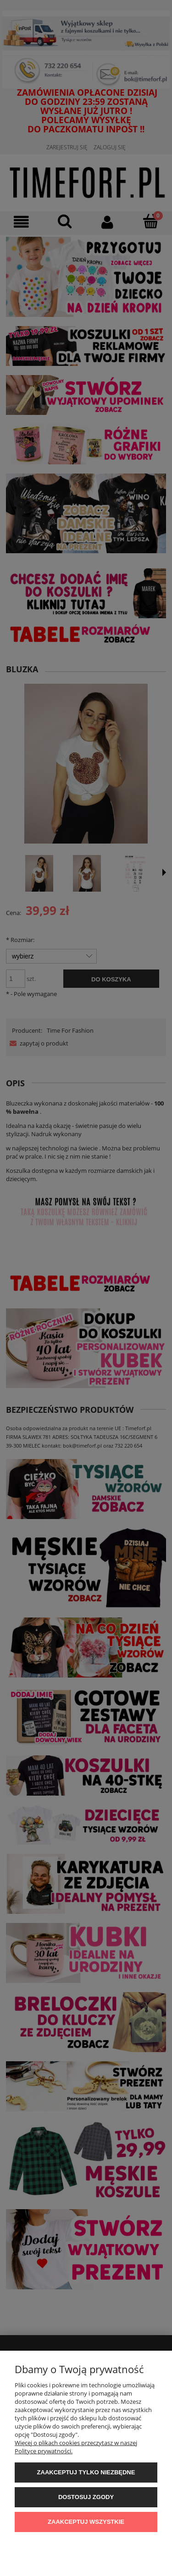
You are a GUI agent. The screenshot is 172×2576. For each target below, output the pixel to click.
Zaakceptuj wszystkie (86, 2521)
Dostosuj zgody (86, 2497)
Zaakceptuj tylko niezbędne (86, 2472)
